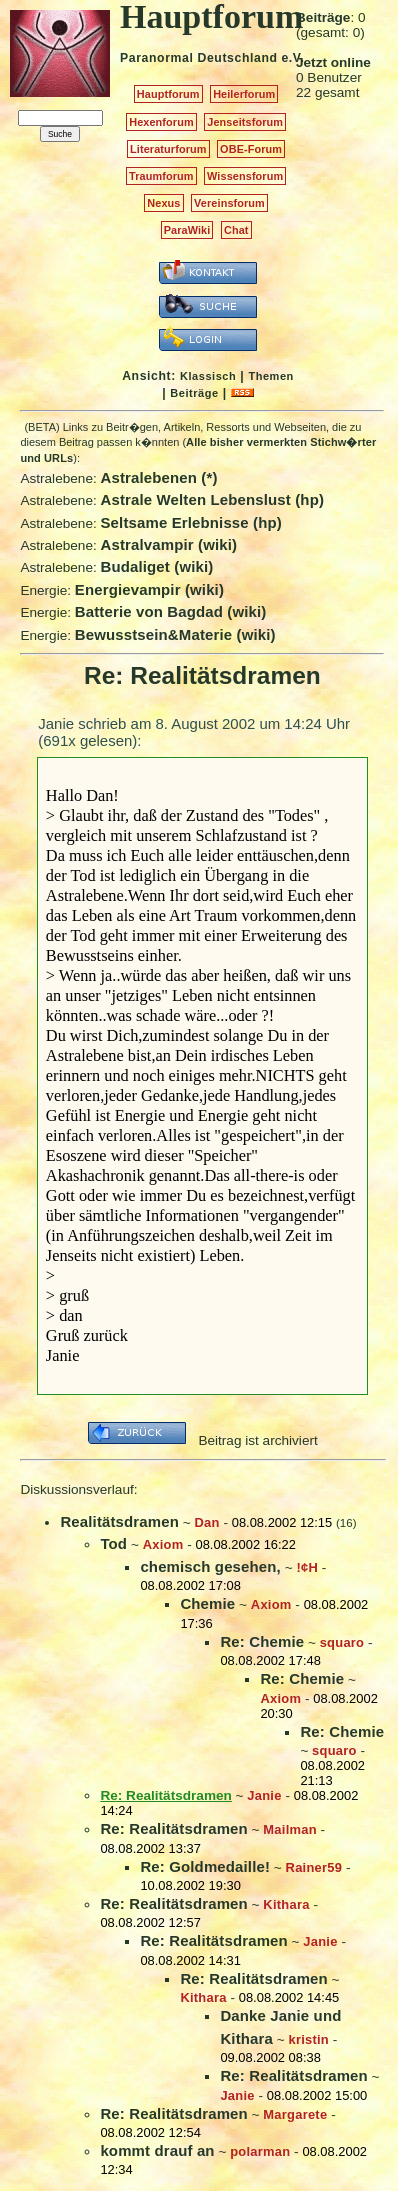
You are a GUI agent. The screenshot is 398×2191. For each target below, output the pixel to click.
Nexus (163, 203)
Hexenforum (161, 122)
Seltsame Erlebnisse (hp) (191, 522)
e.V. (292, 58)
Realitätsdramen (119, 1521)
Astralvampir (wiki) (169, 544)
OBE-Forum (251, 149)
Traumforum (161, 176)
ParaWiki (187, 230)
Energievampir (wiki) (149, 589)
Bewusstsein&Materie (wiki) (175, 634)
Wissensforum (245, 176)
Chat (236, 230)
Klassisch (208, 376)
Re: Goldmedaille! (205, 1866)
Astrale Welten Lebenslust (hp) (213, 499)
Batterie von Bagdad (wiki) (171, 611)
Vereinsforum (229, 203)
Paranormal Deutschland (199, 58)
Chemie (207, 1603)
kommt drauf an (157, 2150)
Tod (113, 1543)
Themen (270, 376)
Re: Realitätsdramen (173, 1828)
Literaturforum (168, 149)
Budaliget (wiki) (157, 566)
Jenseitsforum (245, 122)
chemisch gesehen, (210, 1566)
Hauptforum (168, 94)
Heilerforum (244, 94)
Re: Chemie (262, 1641)
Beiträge (194, 393)
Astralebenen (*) (159, 477)
